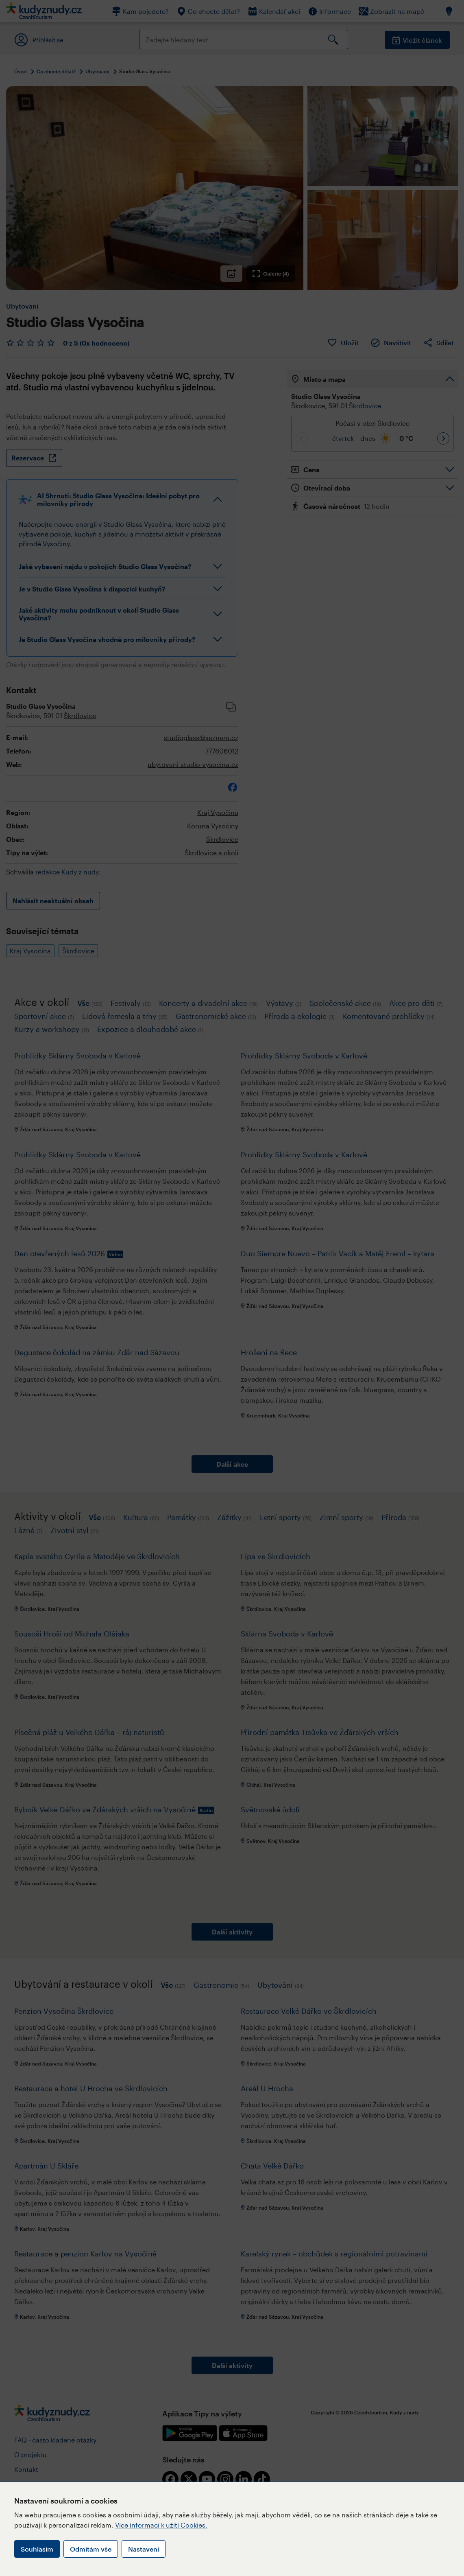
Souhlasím (37, 2549)
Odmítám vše (90, 2549)
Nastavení (143, 2549)
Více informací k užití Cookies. (161, 2525)
